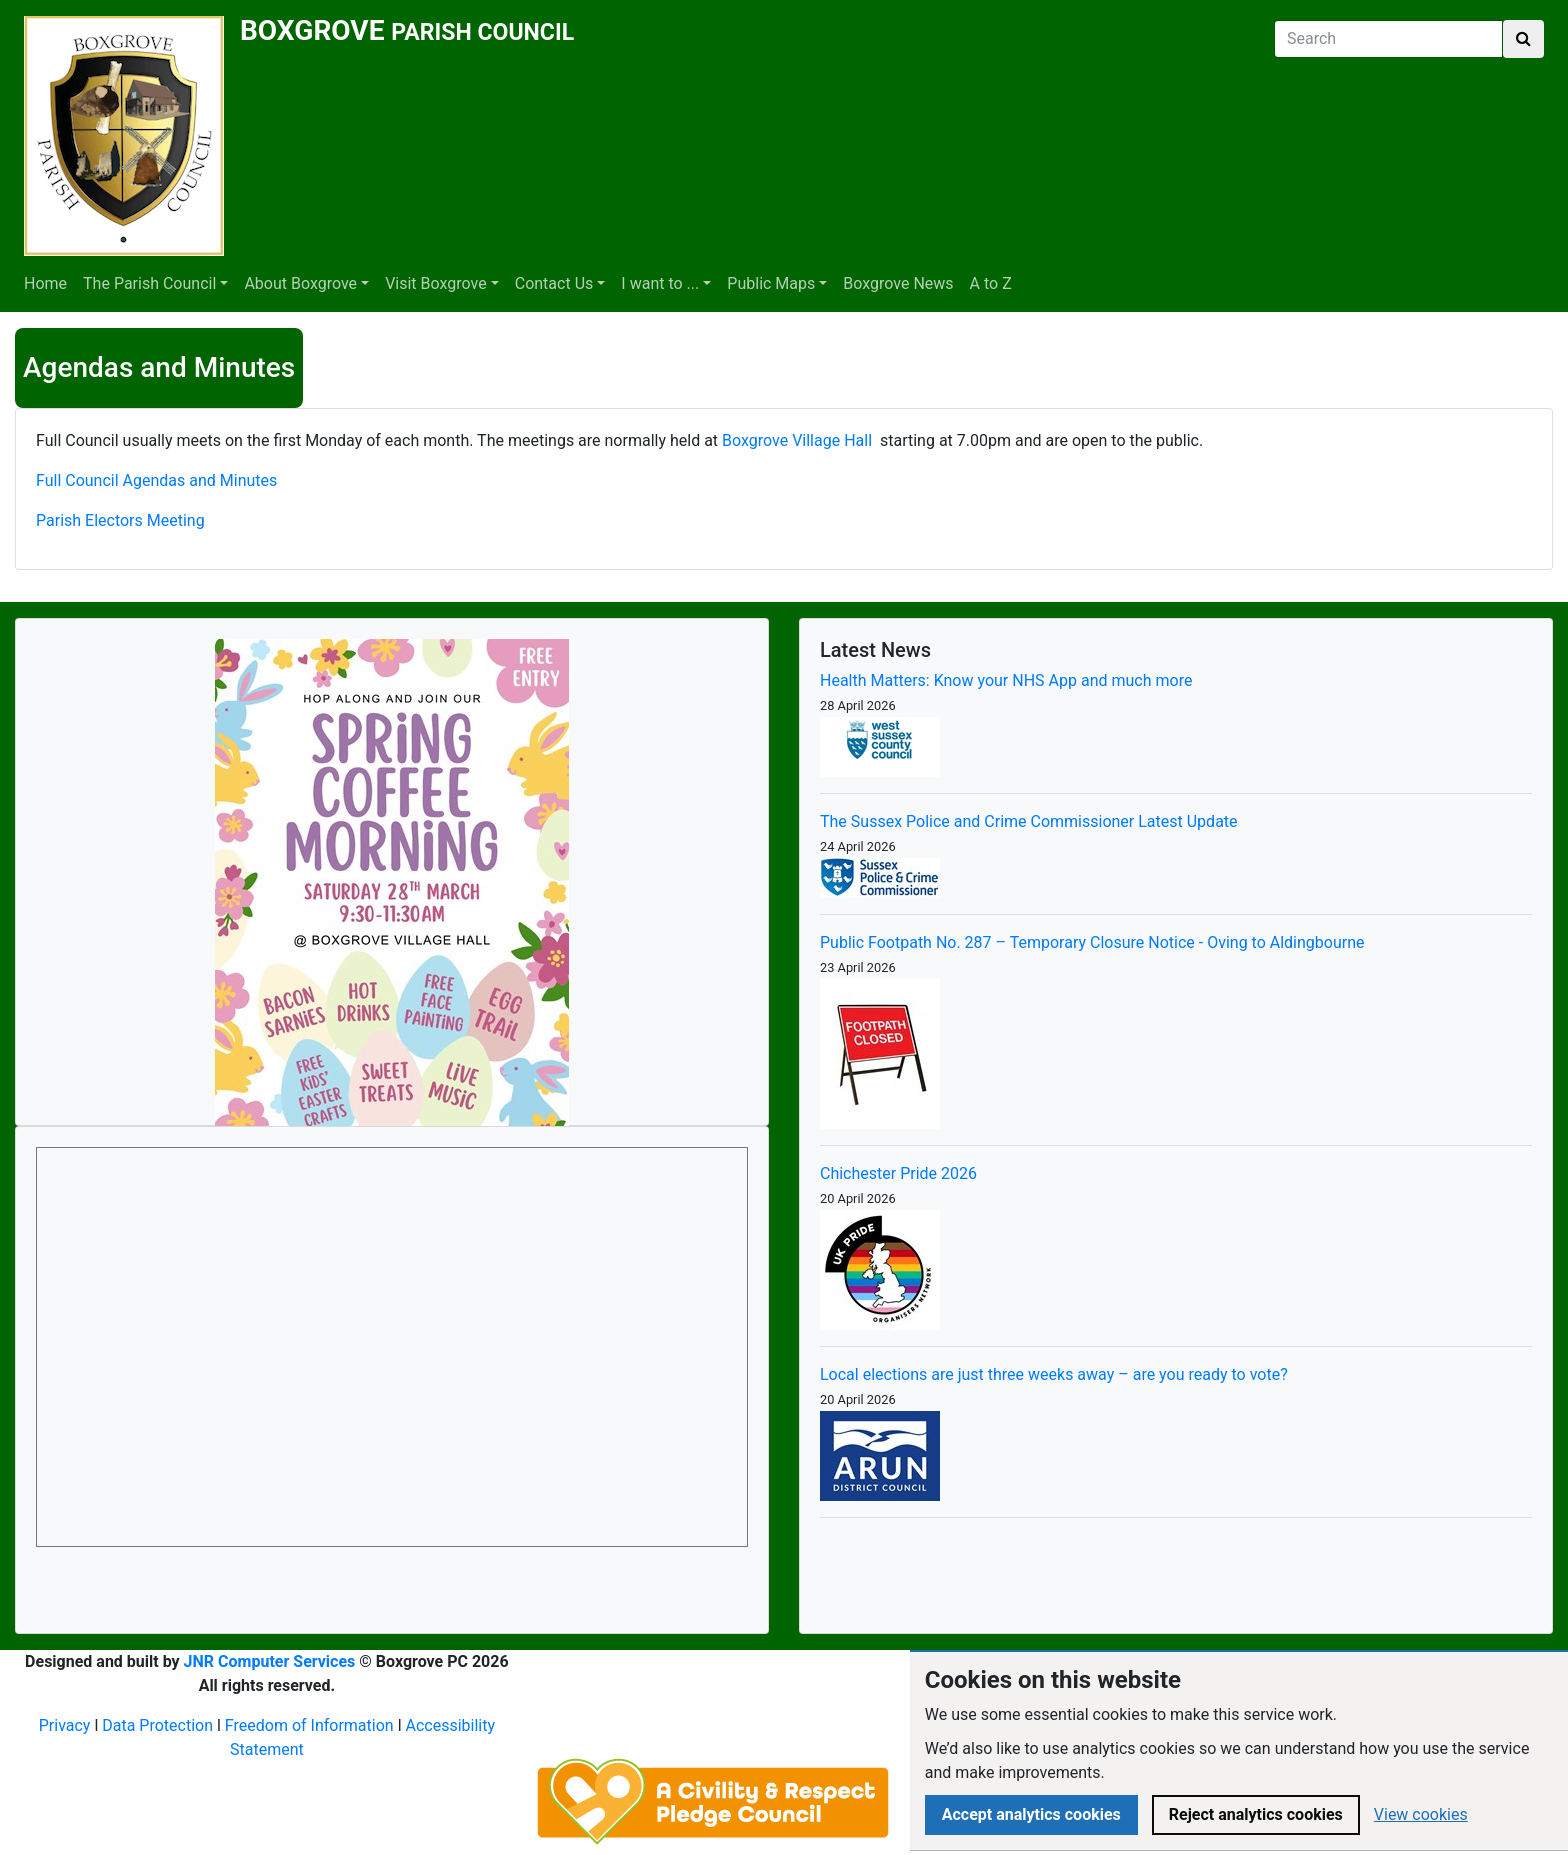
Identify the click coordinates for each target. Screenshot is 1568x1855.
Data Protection (157, 1725)
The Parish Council (149, 283)
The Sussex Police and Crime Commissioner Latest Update (1029, 821)
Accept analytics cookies (1031, 1814)
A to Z (991, 283)
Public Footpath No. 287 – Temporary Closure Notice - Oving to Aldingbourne (1092, 942)
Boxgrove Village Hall (797, 440)
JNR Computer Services (270, 1661)
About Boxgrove (300, 283)
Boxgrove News (898, 283)
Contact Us (554, 283)
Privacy (65, 1725)
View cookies (1421, 1814)
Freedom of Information (309, 1725)
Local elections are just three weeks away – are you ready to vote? (1054, 1374)
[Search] (1388, 39)
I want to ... (660, 283)
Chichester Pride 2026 (898, 1173)
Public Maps (771, 283)
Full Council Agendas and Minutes (156, 480)
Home (45, 283)
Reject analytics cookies (1256, 1814)
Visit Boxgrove (436, 283)
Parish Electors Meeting (120, 520)
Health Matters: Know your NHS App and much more (1006, 680)
